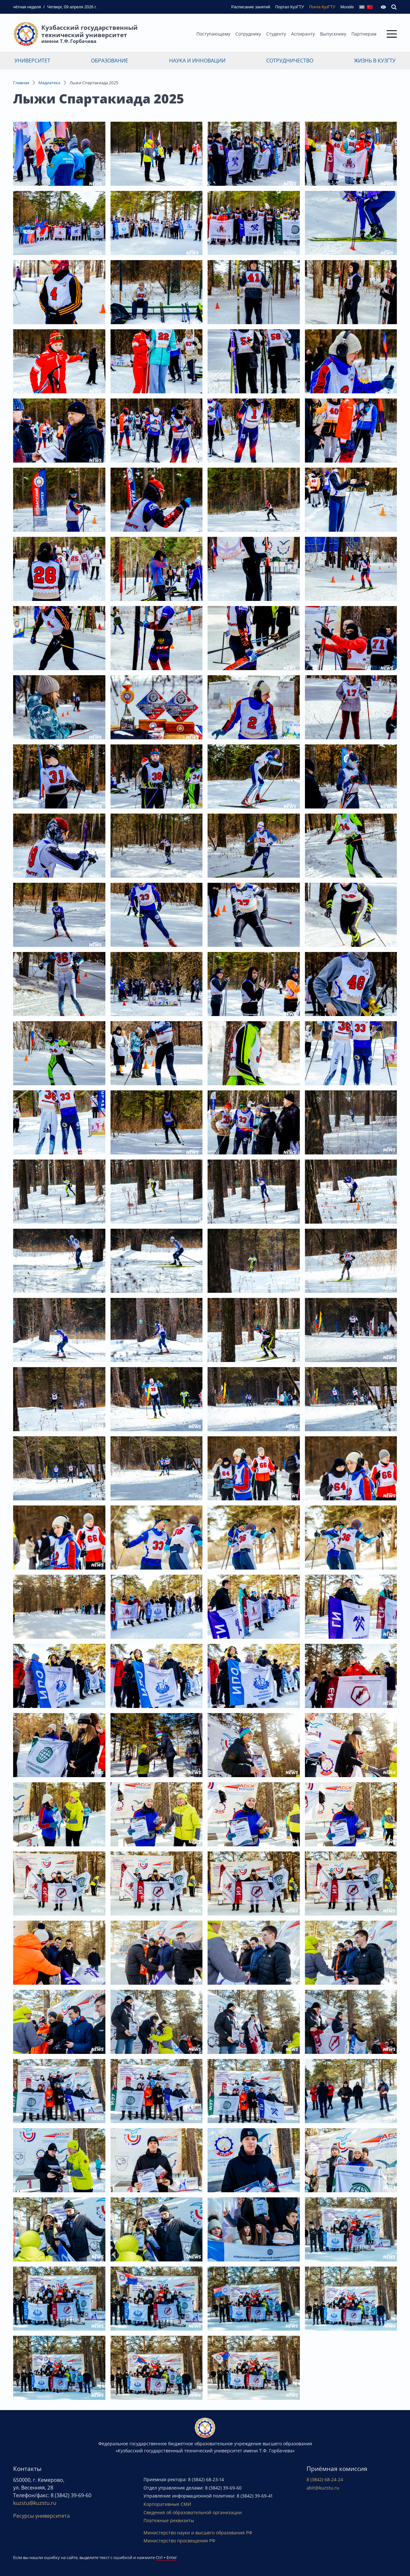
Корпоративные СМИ (167, 2504)
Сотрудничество (289, 60)
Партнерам (363, 34)
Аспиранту (303, 34)
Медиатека (49, 83)
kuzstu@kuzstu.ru (34, 2502)
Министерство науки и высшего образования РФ (198, 2533)
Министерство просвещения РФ (179, 2541)
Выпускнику (333, 34)
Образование (109, 60)
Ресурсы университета (41, 2515)
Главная (21, 83)
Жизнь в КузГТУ (375, 60)
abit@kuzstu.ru (323, 2488)
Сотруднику (248, 34)
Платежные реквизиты (169, 2520)
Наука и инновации (197, 60)
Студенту (276, 34)
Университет (32, 60)
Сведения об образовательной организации (193, 2512)
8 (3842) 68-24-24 (325, 2479)
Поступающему (213, 34)
